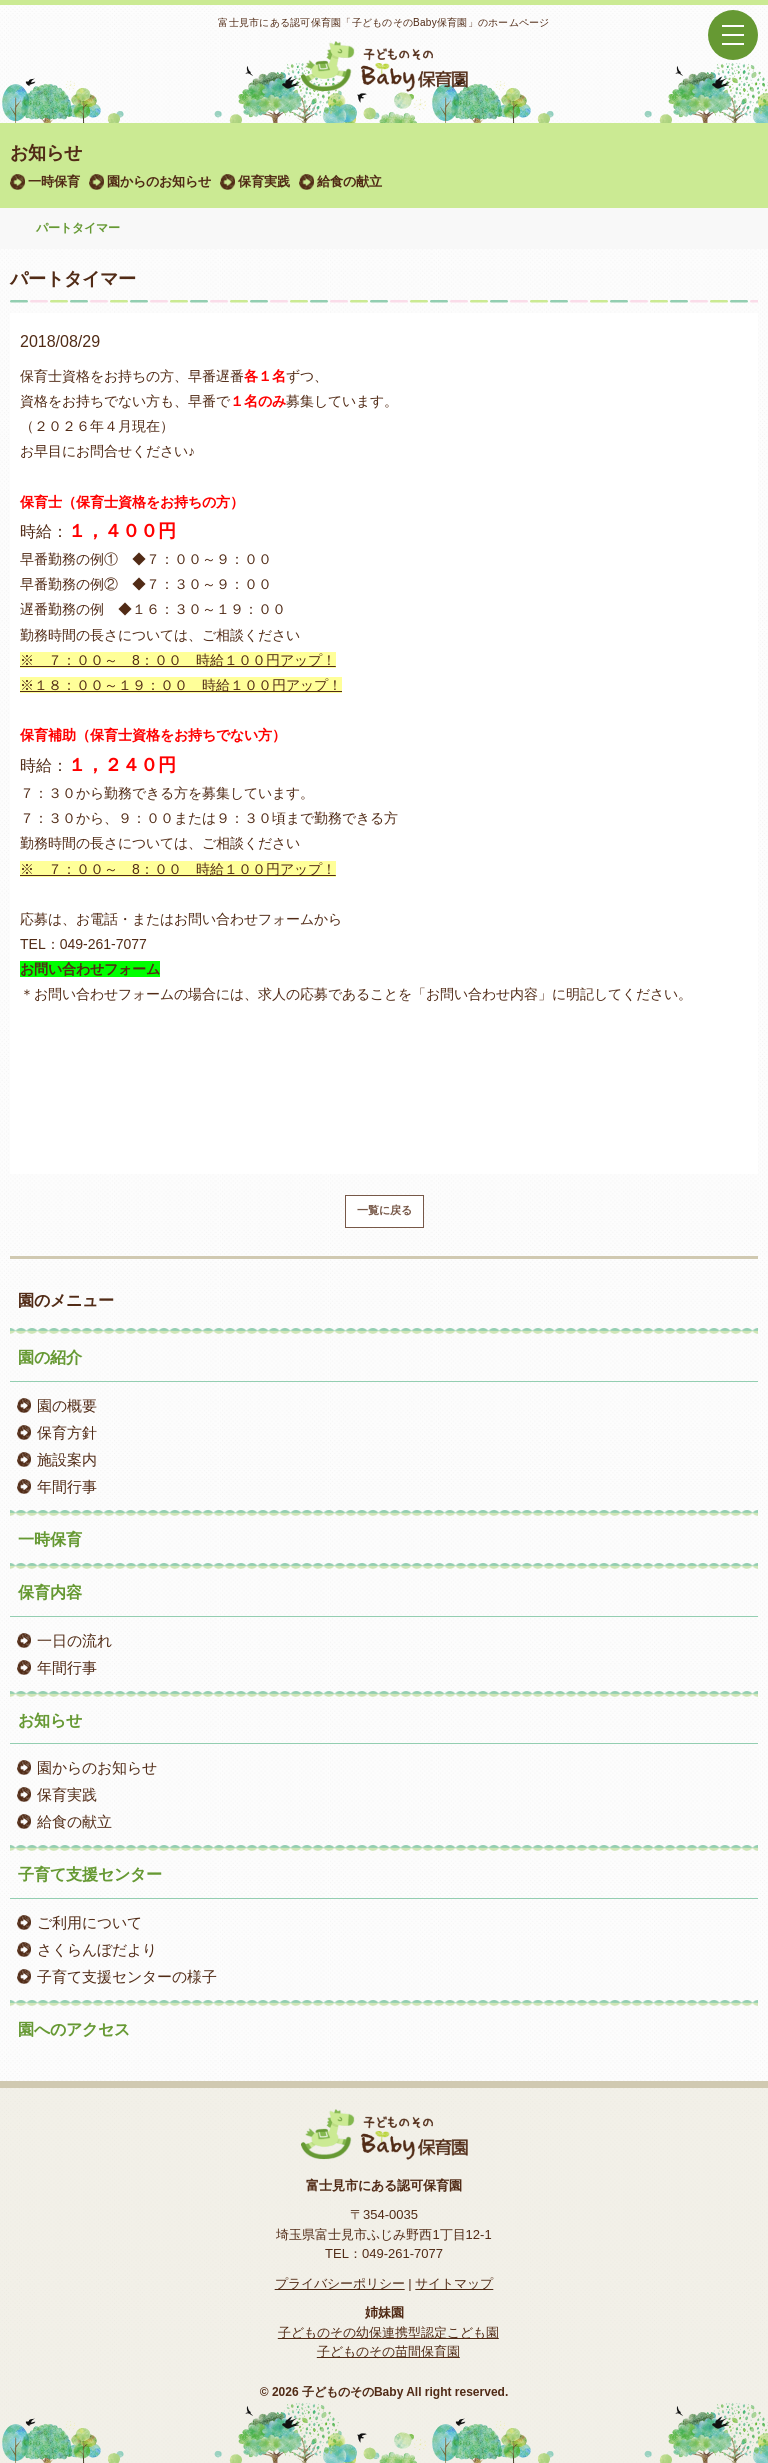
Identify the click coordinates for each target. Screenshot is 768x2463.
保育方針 (67, 1432)
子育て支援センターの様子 (127, 1976)
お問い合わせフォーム (90, 969)
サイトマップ (454, 2283)
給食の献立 (349, 181)
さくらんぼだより (97, 1949)
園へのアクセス (74, 2029)
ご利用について (89, 1922)
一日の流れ (74, 1640)
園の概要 (67, 1405)
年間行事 (67, 1486)
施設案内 (67, 1459)
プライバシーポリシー (340, 2283)
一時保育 (54, 181)
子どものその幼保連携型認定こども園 (388, 2332)
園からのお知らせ (159, 181)
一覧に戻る (384, 1210)
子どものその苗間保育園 (388, 2351)
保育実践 (264, 181)
